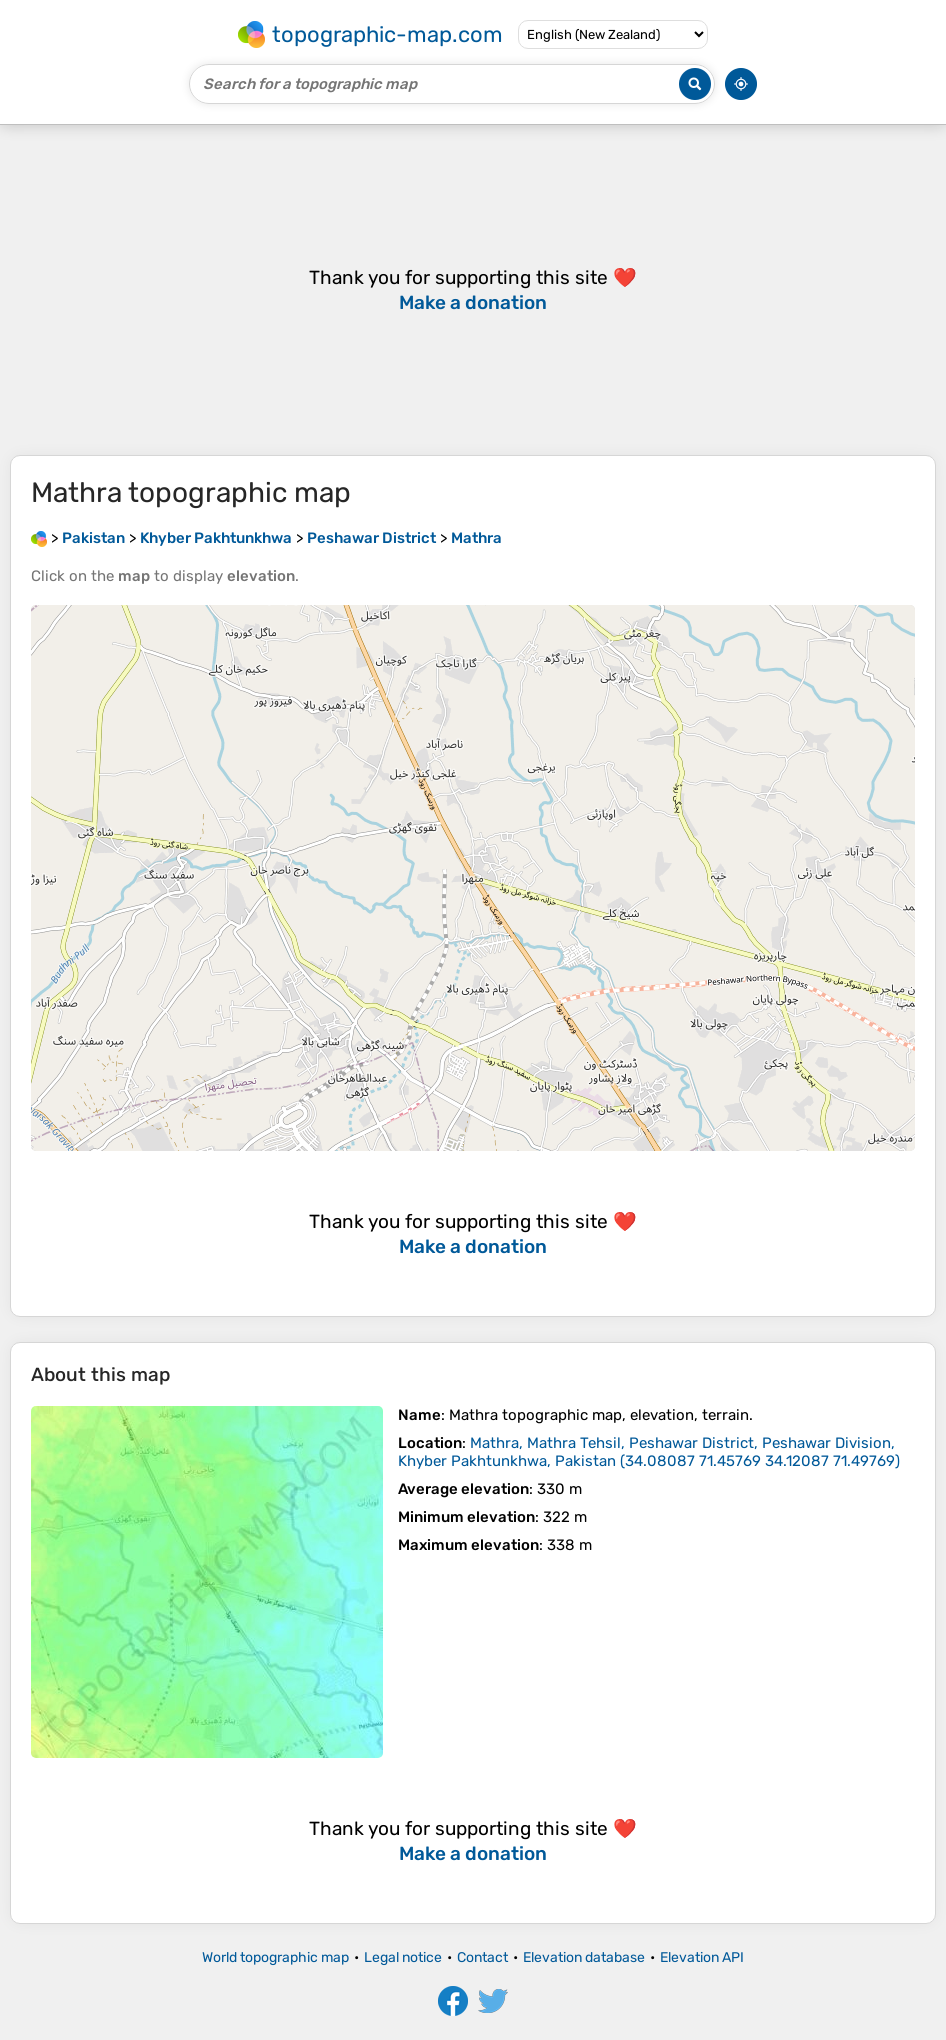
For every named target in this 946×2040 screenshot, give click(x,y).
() (649, 1452)
